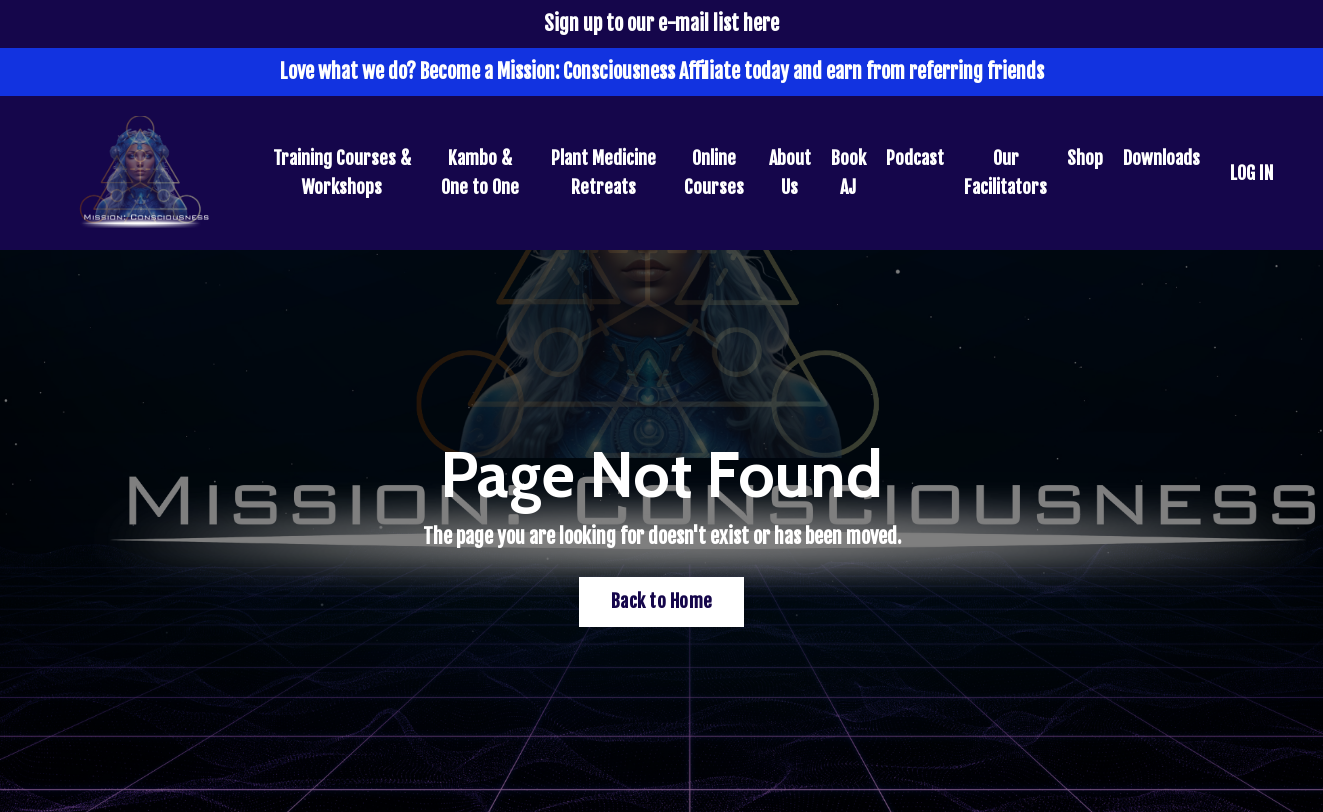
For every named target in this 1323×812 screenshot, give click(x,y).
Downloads (1161, 158)
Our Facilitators (1005, 172)
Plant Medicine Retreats (603, 172)
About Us (790, 172)
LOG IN (1251, 173)
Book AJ (848, 172)
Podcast (915, 158)
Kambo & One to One (480, 172)
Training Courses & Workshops (342, 172)
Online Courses (714, 172)
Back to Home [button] (661, 601)
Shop (1085, 158)
